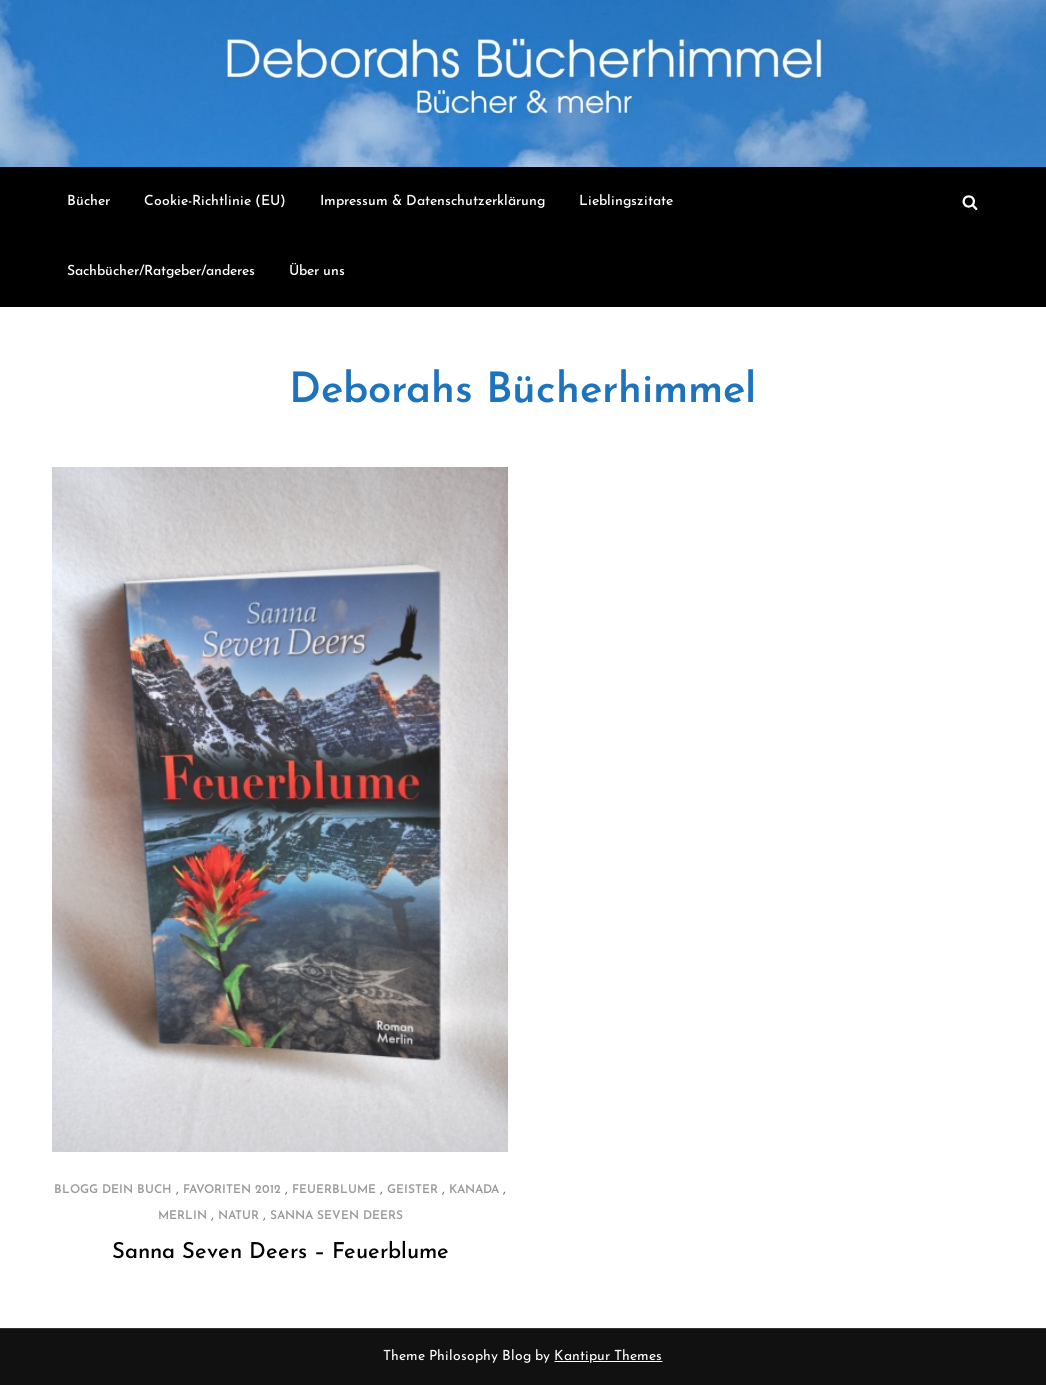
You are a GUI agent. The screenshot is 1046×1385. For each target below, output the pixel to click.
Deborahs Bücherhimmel (522, 391)
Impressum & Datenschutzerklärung (432, 201)
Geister (412, 1190)
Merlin (182, 1216)
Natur (238, 1216)
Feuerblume (334, 1190)
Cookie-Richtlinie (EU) (215, 201)
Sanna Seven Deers (336, 1216)
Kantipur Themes (608, 1356)
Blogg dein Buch (113, 1190)
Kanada (474, 1190)
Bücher (88, 201)
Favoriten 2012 (232, 1190)
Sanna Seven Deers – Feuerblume (280, 1252)
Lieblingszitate (626, 201)
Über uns (317, 271)
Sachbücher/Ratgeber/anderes (161, 271)
